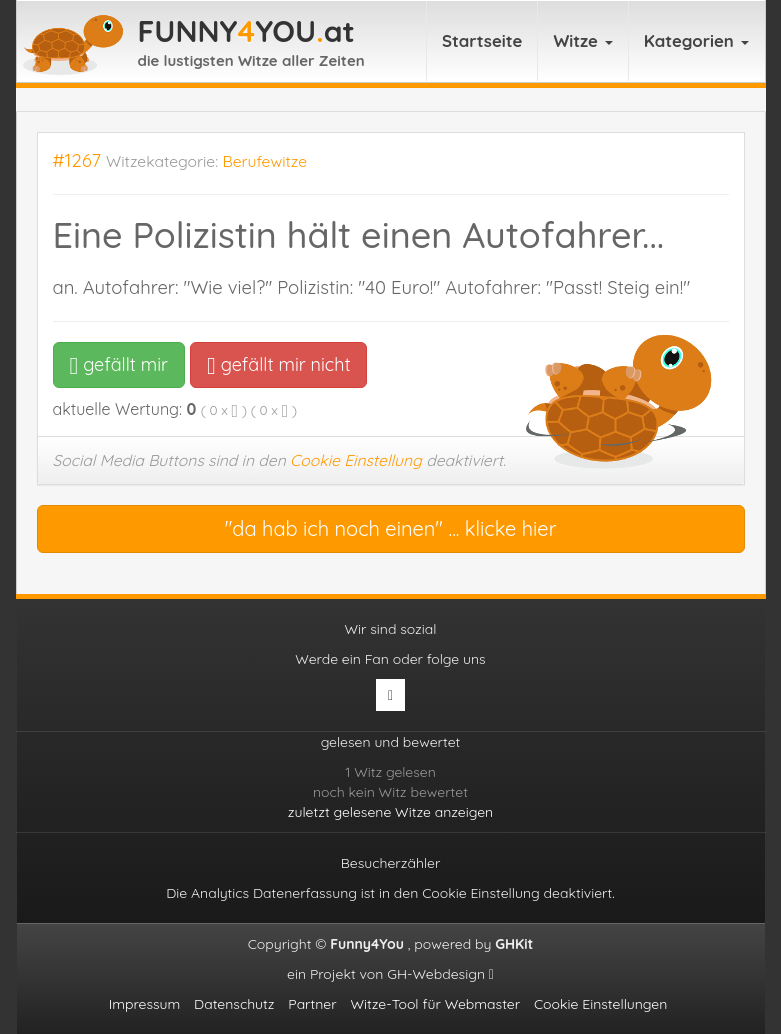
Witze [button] (582, 40)
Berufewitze (264, 161)
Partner (312, 1004)
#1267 (77, 160)
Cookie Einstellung (356, 460)
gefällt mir (119, 364)
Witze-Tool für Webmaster (435, 1004)
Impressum (145, 1004)
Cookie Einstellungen (600, 1004)
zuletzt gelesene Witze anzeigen (390, 812)
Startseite (482, 40)
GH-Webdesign (440, 974)
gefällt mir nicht (278, 364)
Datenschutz (234, 1004)
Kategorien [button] (696, 40)
